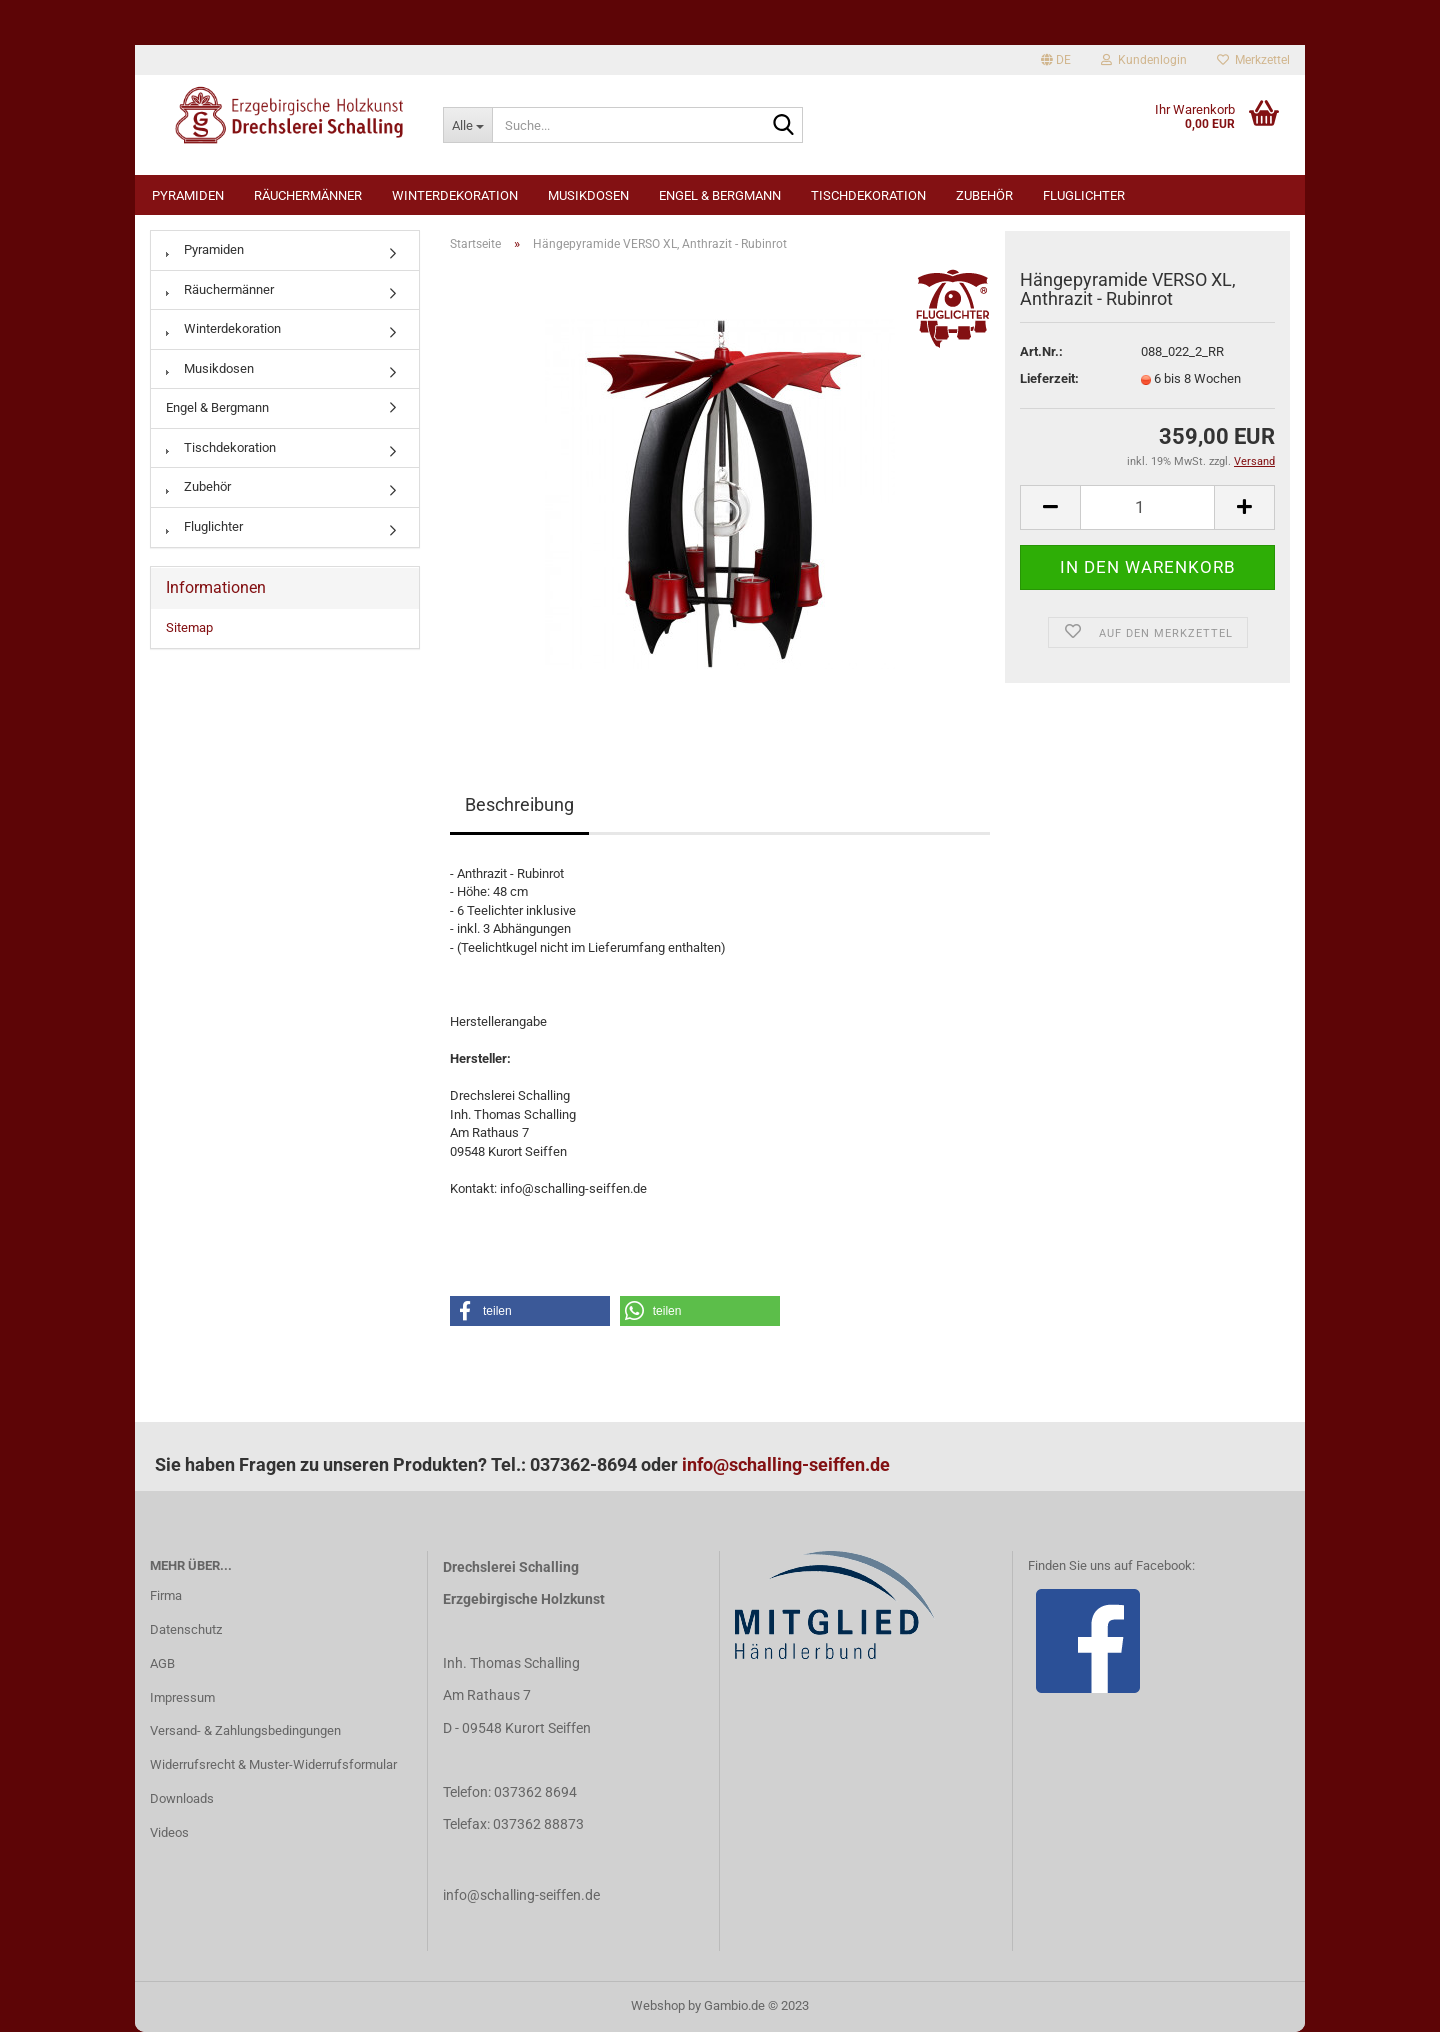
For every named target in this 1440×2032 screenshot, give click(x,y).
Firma (166, 1595)
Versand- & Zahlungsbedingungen (245, 1730)
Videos (169, 1832)
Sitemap (189, 627)
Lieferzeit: (1049, 378)
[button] (530, 1311)
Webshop (658, 2005)
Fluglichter (1084, 195)
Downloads (182, 1798)
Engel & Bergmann (720, 195)
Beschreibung (519, 804)
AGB (162, 1663)
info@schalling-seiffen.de (786, 1464)
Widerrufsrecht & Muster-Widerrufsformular (273, 1764)
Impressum (182, 1697)
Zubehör (984, 195)
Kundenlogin (1144, 60)
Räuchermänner (308, 195)
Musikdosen (588, 195)
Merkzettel (1253, 60)
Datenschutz (186, 1629)
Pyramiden (188, 195)
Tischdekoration (868, 195)
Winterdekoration (455, 195)
